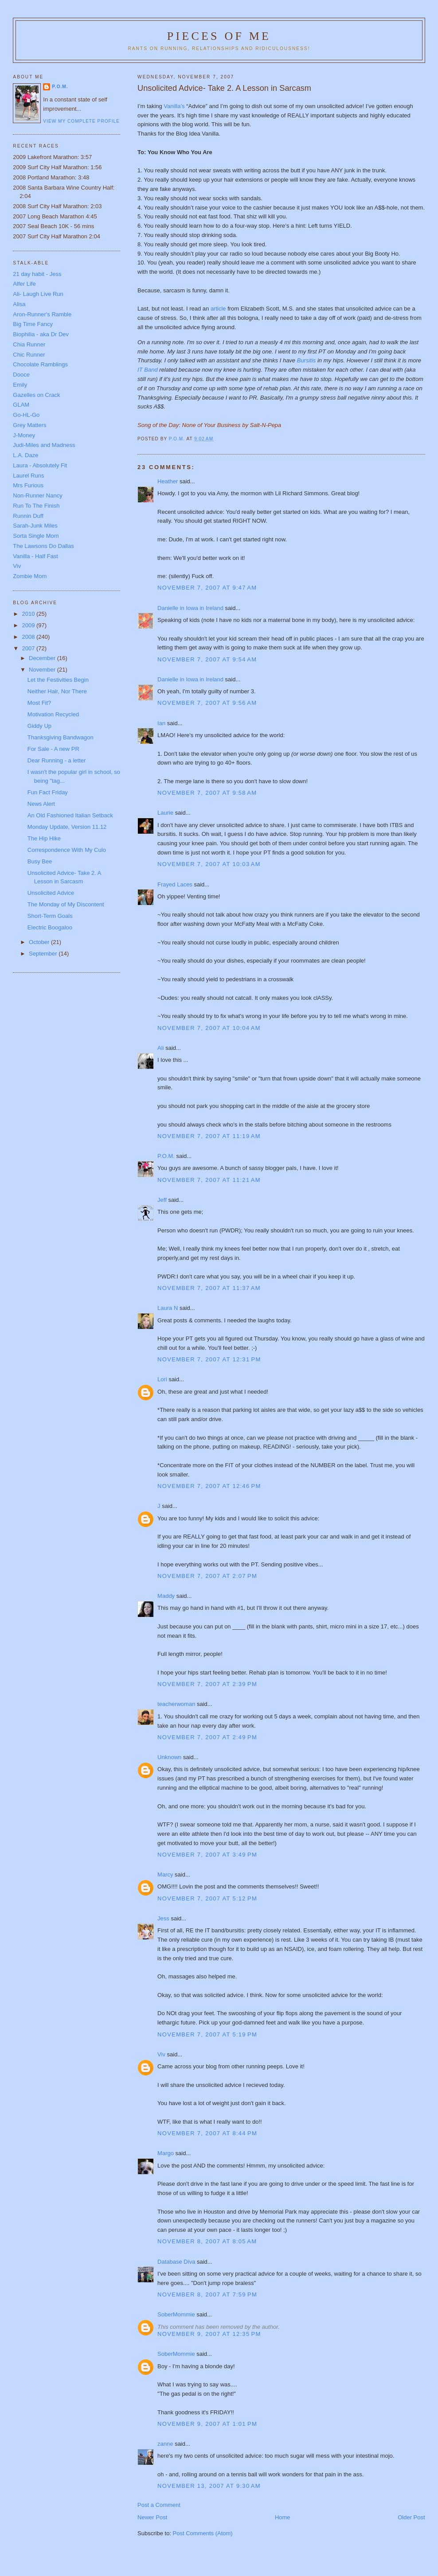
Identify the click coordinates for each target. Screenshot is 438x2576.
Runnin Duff (28, 516)
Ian (161, 723)
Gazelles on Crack (36, 395)
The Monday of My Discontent (65, 904)
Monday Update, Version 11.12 (67, 827)
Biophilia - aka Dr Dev (41, 334)
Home (282, 2517)
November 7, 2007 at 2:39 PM (207, 1684)
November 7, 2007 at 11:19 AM (209, 1136)
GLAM (21, 404)
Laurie (165, 812)
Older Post (411, 2517)
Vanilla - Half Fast (35, 556)
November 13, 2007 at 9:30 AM (209, 2486)
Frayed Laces (174, 884)
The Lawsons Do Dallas (43, 546)
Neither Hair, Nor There (57, 691)
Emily (20, 384)
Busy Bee (39, 861)
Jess (163, 1918)
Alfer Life (24, 283)
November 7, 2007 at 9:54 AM (207, 659)
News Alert (41, 803)
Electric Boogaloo (49, 927)
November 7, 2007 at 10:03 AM (209, 864)
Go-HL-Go (26, 415)
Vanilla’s (175, 106)
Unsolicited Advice (50, 893)
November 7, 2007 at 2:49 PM (207, 1737)
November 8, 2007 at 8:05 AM (207, 2241)
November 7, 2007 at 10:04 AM (209, 1028)
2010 (29, 613)
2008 (29, 636)
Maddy (166, 1596)
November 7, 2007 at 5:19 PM (207, 2034)
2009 (29, 625)
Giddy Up (39, 726)
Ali (160, 1048)
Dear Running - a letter (56, 760)
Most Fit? (39, 702)
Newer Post (152, 2517)
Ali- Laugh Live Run (38, 294)
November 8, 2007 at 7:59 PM (207, 2294)
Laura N (167, 1308)
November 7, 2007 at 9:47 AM (207, 587)
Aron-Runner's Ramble (42, 314)
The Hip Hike (44, 838)
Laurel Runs (28, 475)
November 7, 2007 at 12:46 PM (209, 1486)
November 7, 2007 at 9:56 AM (207, 702)
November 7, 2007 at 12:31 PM (209, 1359)
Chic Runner (29, 354)
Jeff (162, 1200)
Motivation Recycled (53, 714)
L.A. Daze (25, 455)
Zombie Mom (30, 576)
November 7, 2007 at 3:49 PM (207, 1854)
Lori (162, 1379)
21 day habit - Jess (37, 274)
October (40, 942)
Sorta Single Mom (36, 535)
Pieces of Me (219, 36)
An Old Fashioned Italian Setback (70, 815)
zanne (165, 2443)
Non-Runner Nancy (37, 495)
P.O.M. (166, 1156)
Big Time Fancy (33, 324)
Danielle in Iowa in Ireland (190, 608)
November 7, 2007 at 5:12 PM (207, 1898)
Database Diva (176, 2261)
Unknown (169, 1757)
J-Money (24, 435)
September (44, 953)
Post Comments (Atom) (203, 2533)
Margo (165, 2153)
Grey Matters (29, 425)
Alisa (19, 304)
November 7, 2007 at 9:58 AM (207, 792)
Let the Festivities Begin (58, 679)
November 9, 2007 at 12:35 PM (209, 2334)
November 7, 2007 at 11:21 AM (209, 1180)
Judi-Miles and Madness (44, 445)
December (43, 658)
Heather (167, 481)
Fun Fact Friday (47, 792)
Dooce (21, 374)
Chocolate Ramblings (40, 364)
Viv (161, 2054)
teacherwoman (176, 1704)
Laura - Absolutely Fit (40, 465)
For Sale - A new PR (53, 749)
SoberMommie (176, 2314)
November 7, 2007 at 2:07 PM (207, 1576)
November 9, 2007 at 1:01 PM (207, 2424)
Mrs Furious (28, 485)
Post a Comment (158, 2505)
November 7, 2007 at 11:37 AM (209, 1288)
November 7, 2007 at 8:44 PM (207, 2133)
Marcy (165, 1874)
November (43, 669)
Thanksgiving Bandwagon (60, 737)
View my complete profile (81, 121)
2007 (29, 648)
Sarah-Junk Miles (35, 525)
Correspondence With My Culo (66, 850)
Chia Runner (29, 344)
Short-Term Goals (50, 916)
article (219, 308)
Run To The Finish (36, 505)
